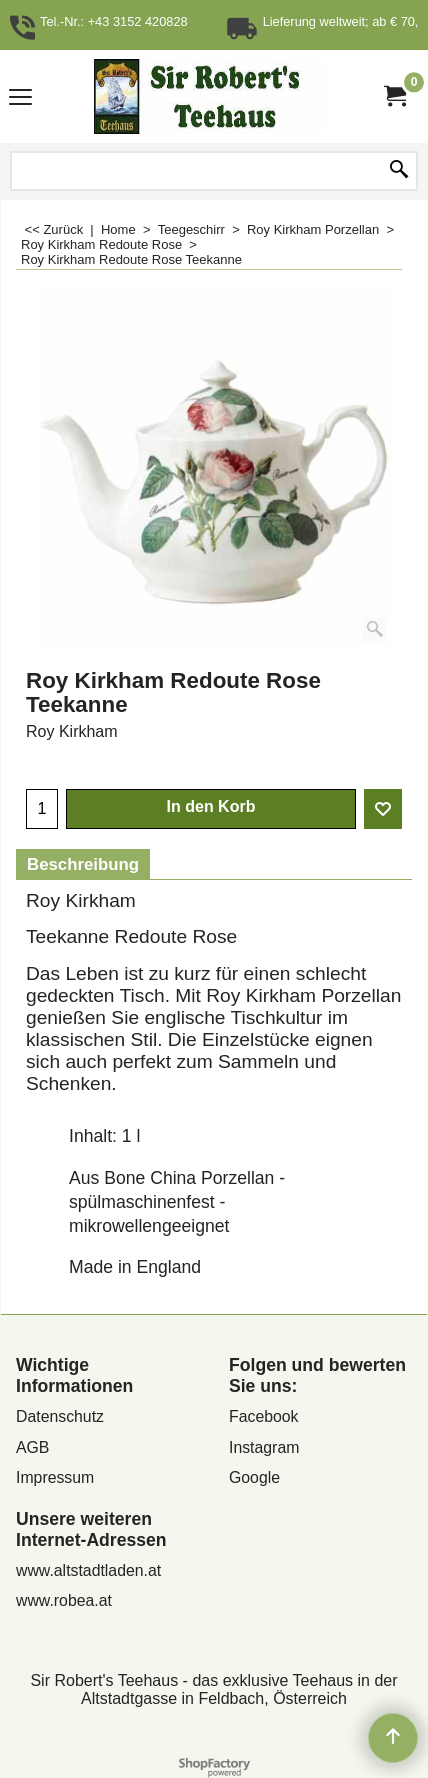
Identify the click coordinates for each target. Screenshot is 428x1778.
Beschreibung (83, 864)
